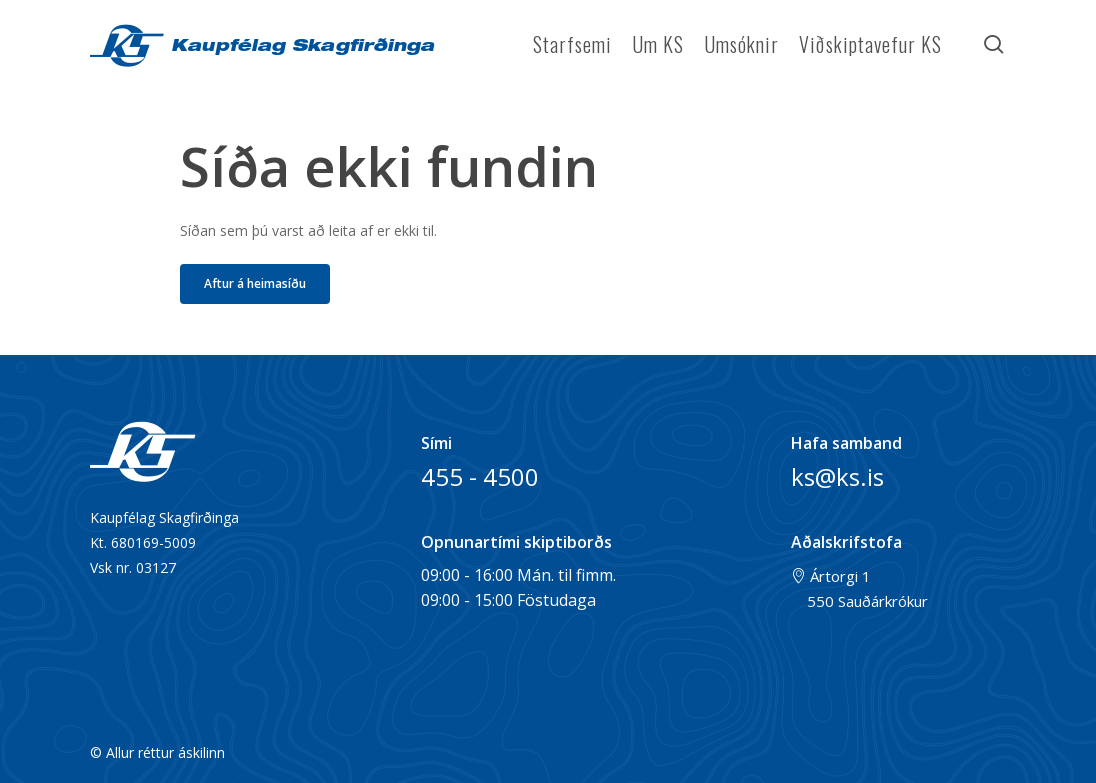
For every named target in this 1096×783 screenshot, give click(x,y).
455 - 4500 (480, 476)
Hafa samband (846, 443)
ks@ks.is (837, 476)
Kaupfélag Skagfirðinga (299, 48)
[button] (255, 284)
